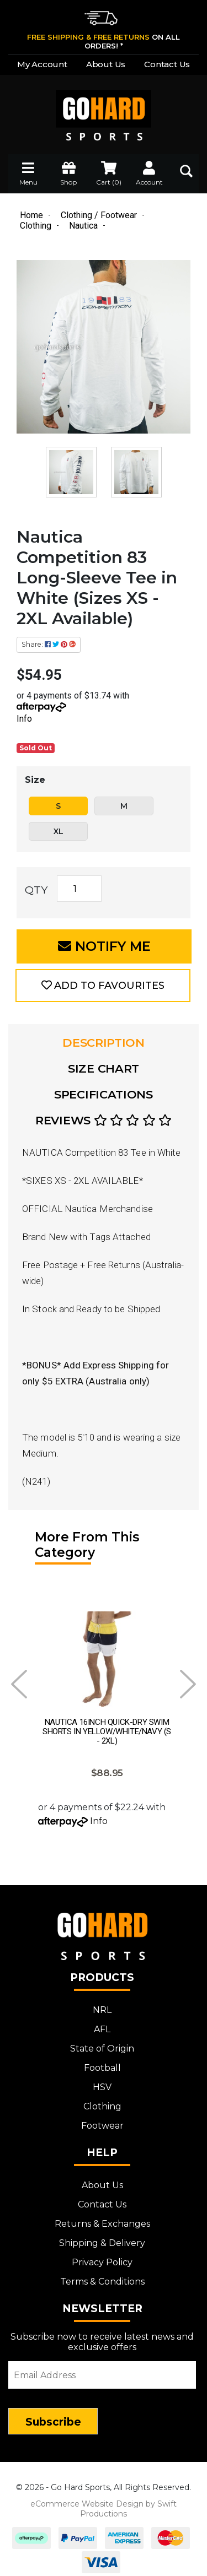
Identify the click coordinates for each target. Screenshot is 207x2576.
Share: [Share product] (49, 644)
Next (188, 1684)
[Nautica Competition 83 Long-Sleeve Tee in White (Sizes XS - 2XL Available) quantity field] (79, 888)
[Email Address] (102, 2369)
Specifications (103, 1094)
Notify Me (104, 946)
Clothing (102, 2101)
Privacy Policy (102, 2257)
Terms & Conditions (102, 2276)
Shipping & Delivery (102, 2237)
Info (24, 718)
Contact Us (167, 64)
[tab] (103, 1043)
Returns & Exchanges (102, 2218)
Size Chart (103, 1068)
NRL (102, 2004)
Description (103, 1042)
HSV (102, 2081)
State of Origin (102, 2043)
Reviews (103, 1120)
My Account (42, 64)
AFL (102, 2023)
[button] (102, 985)
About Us (105, 64)
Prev (19, 1684)
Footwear (102, 2120)
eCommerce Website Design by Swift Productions (103, 2503)
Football (102, 2062)
